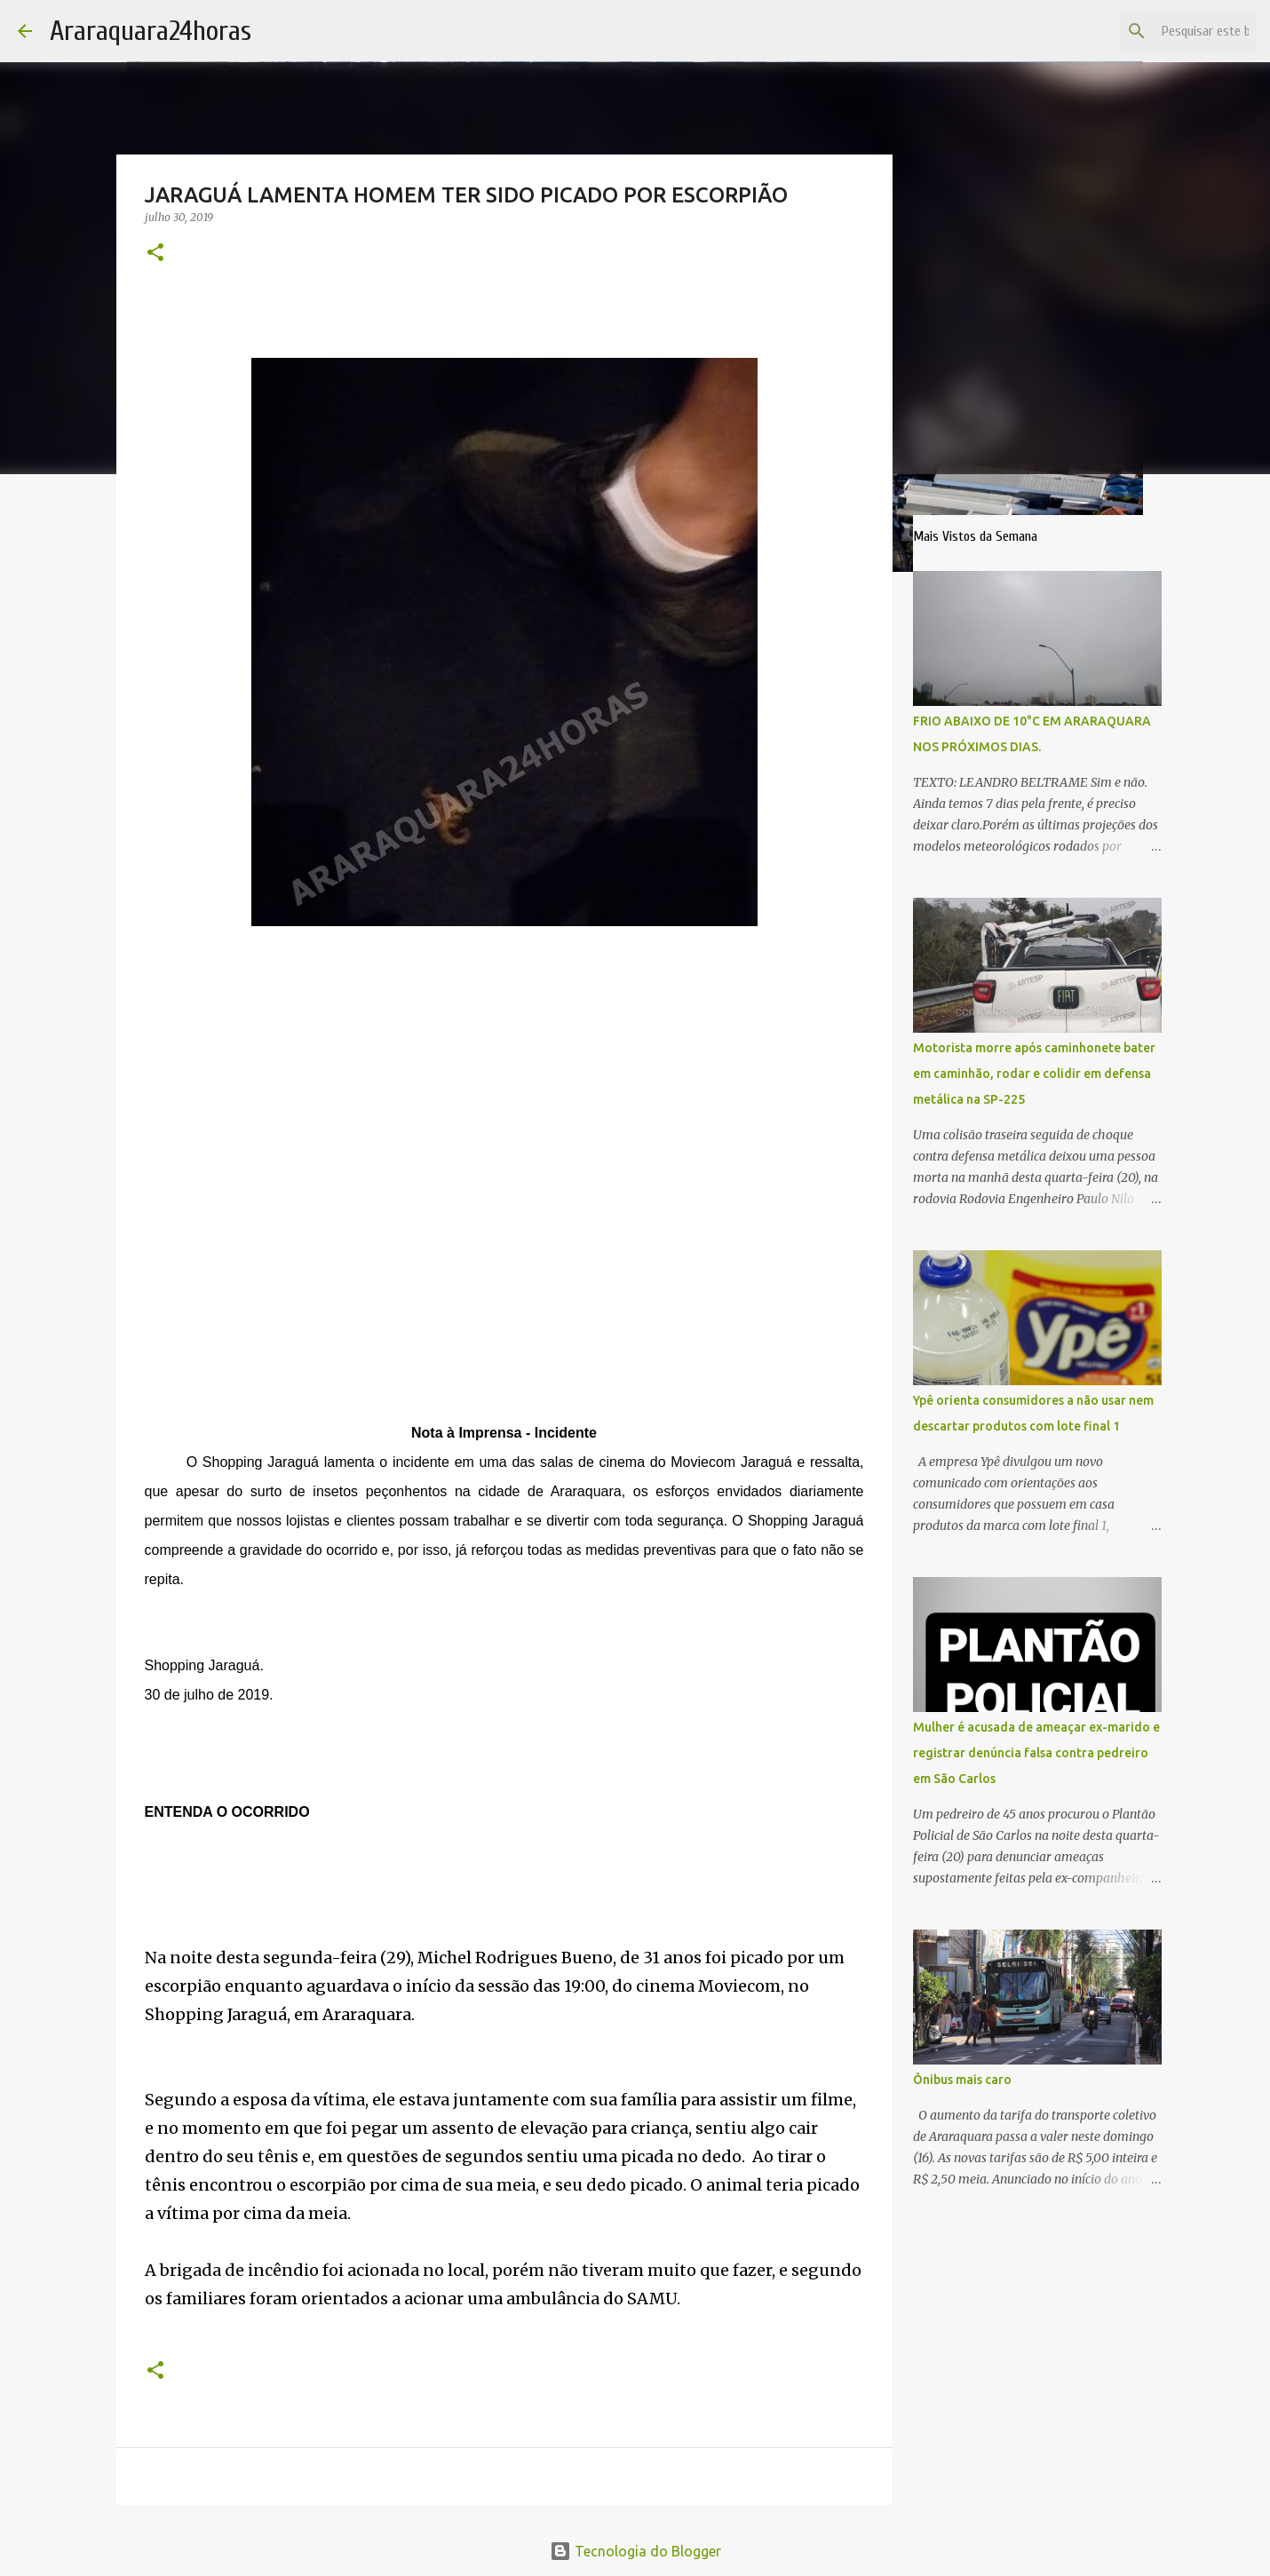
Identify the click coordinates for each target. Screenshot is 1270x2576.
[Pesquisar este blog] (1162, 31)
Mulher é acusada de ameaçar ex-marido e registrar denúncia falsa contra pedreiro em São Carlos (1036, 1753)
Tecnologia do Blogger (635, 2551)
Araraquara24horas (150, 30)
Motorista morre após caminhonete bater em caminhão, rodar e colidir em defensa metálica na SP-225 (1034, 1073)
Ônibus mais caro (962, 2080)
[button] (155, 254)
